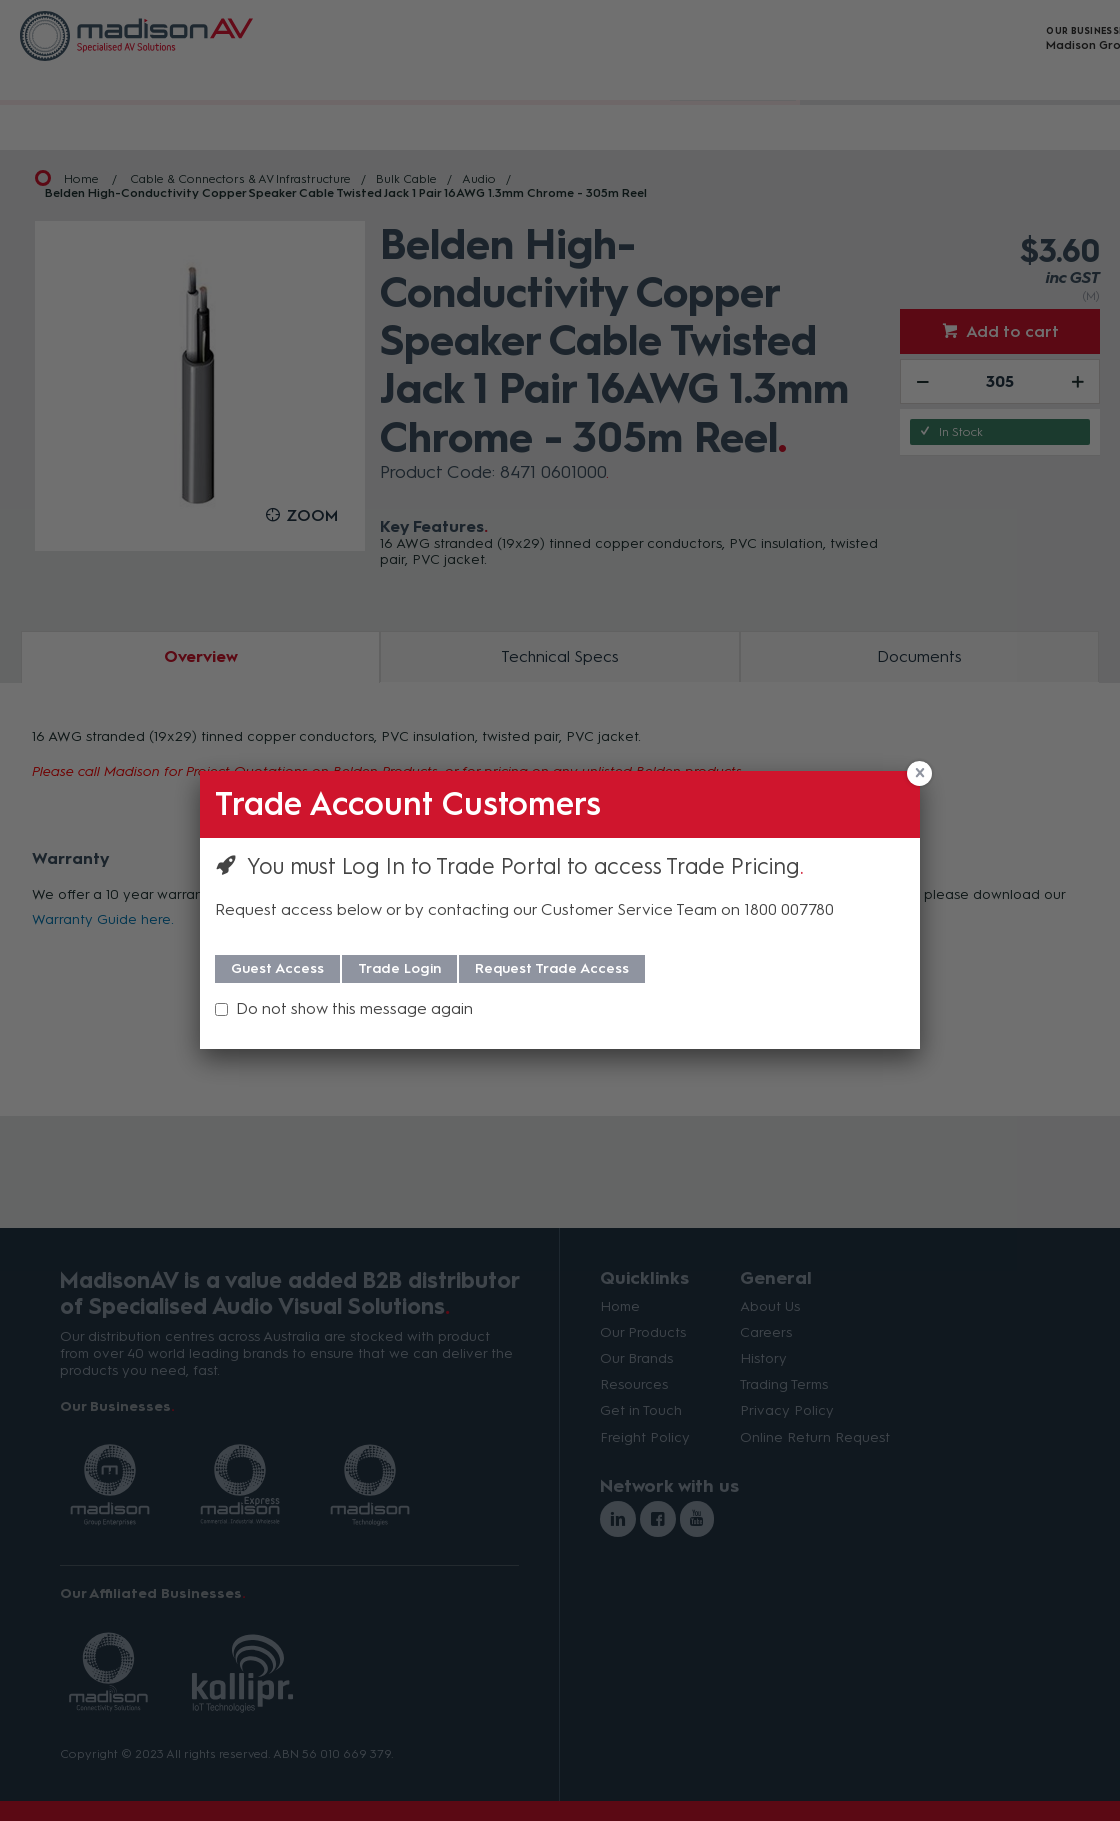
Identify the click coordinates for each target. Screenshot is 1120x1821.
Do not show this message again (354, 1008)
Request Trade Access (552, 968)
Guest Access (277, 968)
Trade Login (399, 968)
